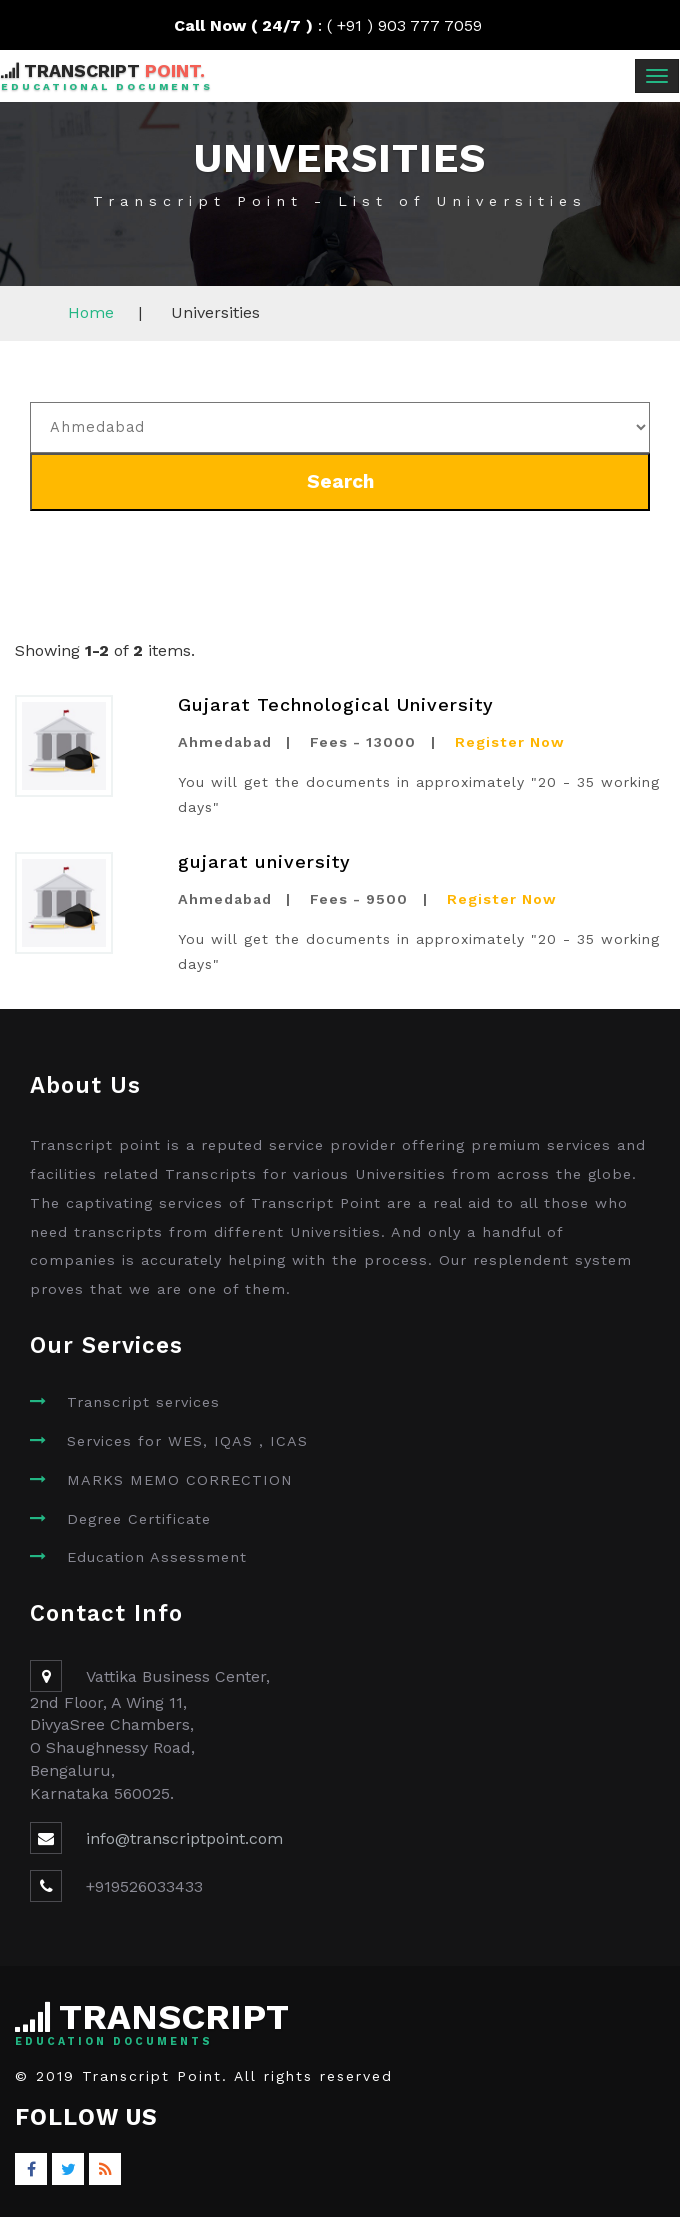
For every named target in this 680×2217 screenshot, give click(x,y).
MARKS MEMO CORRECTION (180, 1480)
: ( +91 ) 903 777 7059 (340, 25)
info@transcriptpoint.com (184, 1838)
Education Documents (114, 2042)
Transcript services (143, 1402)
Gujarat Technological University (336, 704)
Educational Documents (107, 86)
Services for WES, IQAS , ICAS (187, 1441)
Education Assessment (157, 1557)
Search (340, 481)
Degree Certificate (139, 1519)
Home (91, 312)
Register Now (510, 742)
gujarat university (264, 861)
